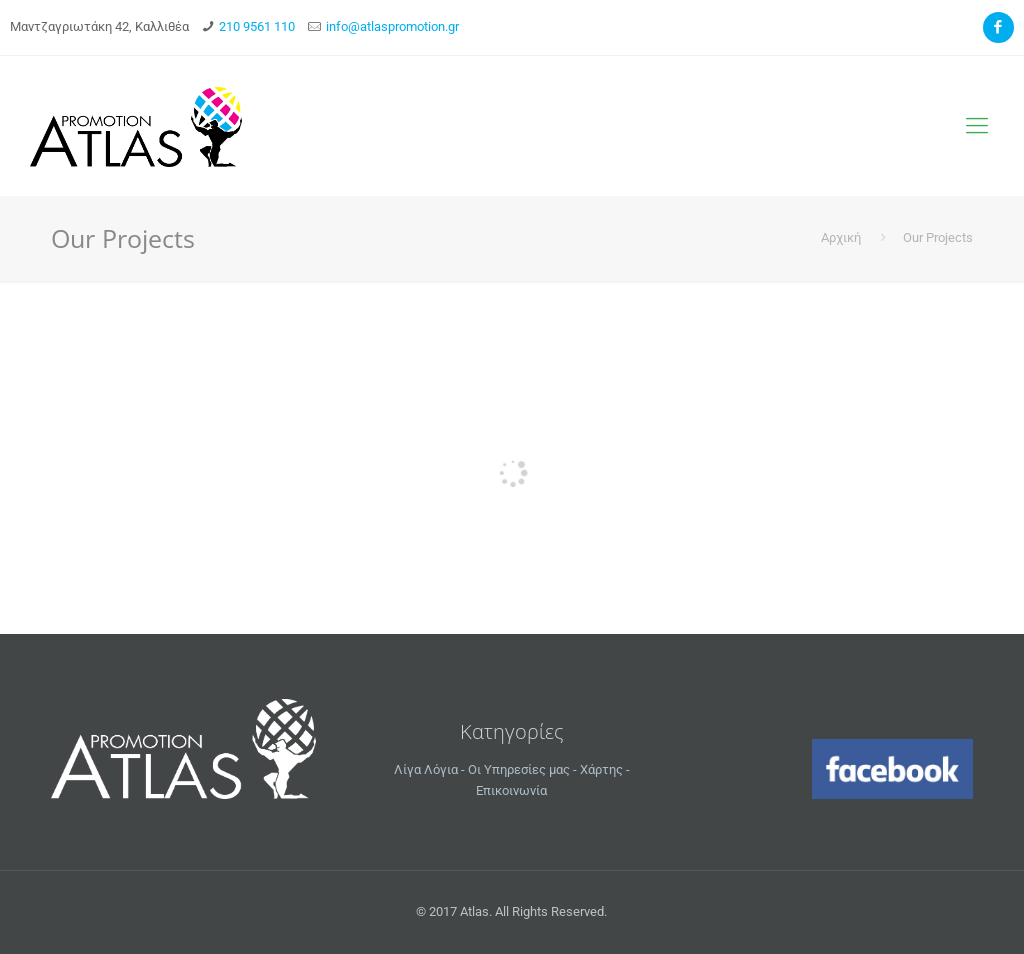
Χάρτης (601, 769)
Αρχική (841, 237)
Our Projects (938, 237)
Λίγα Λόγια (426, 769)
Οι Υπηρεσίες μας (519, 769)
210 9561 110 (257, 26)
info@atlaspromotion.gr (392, 26)
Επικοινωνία (511, 790)
